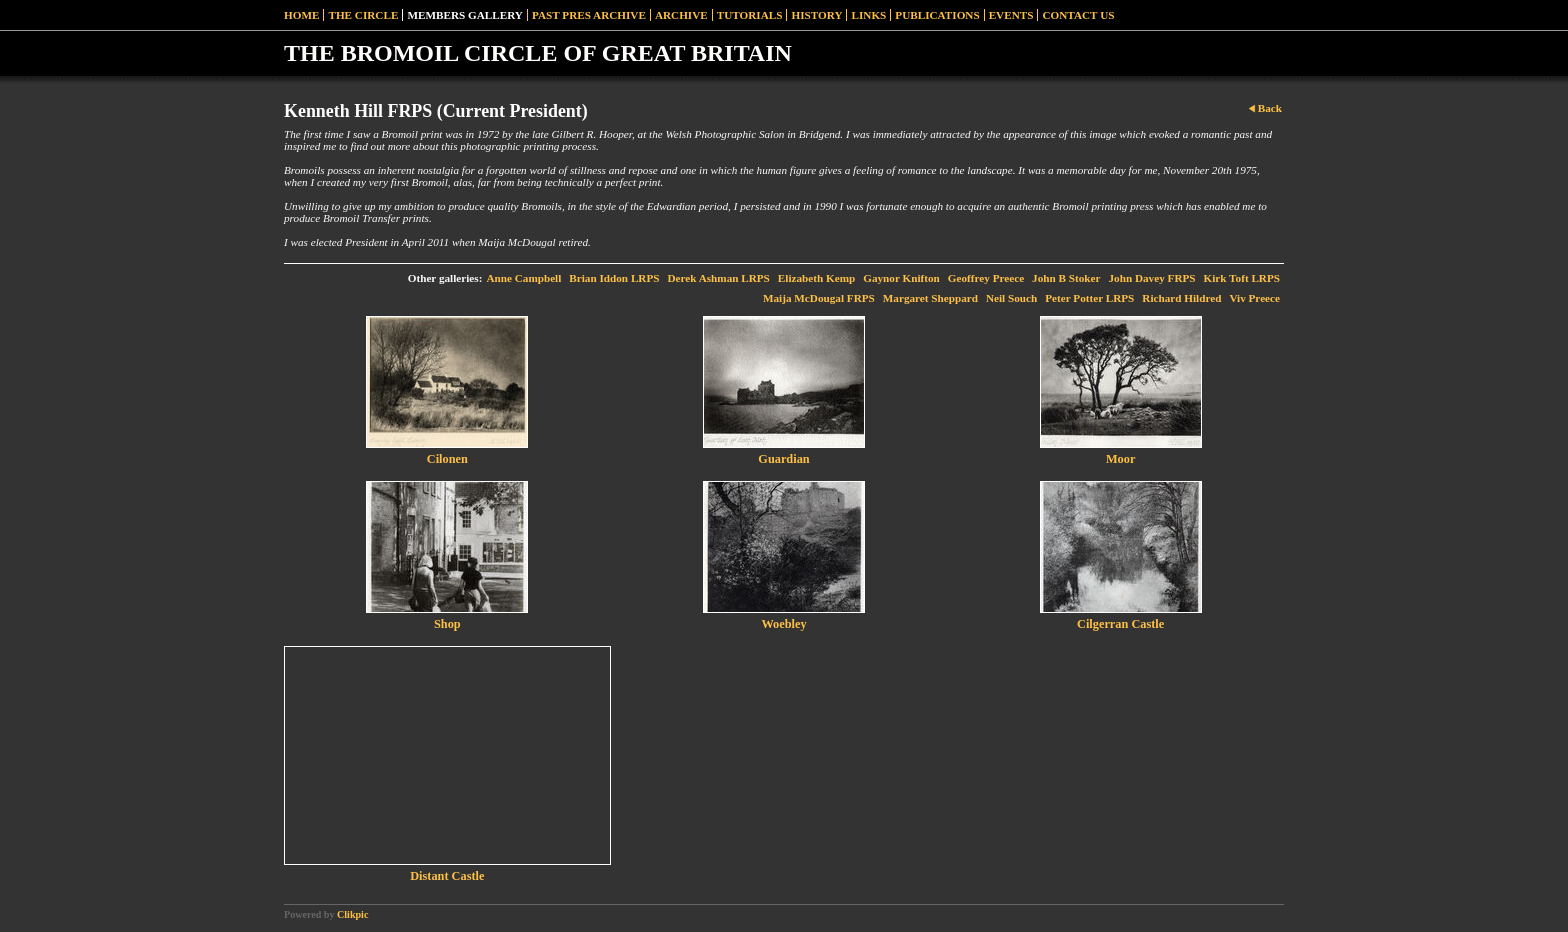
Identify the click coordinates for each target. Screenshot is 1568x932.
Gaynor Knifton (901, 278)
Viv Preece (1254, 298)
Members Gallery (465, 15)
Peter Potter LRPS (1089, 298)
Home (301, 15)
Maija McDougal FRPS (819, 298)
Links (868, 15)
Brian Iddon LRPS (614, 278)
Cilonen (447, 459)
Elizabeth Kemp (816, 278)
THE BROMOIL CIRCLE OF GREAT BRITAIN (538, 53)
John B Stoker (1066, 278)
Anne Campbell (523, 278)
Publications (937, 15)
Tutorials (750, 15)
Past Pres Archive (589, 15)
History (816, 15)
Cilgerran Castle (1120, 624)
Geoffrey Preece (986, 278)
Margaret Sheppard (930, 298)
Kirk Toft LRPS (1242, 278)
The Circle (363, 15)
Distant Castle (447, 876)
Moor (1120, 459)
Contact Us (1078, 15)
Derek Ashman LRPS (718, 278)
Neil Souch (1011, 298)
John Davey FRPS (1152, 278)
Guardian (783, 459)
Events (1011, 15)
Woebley (783, 624)
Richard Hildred (1181, 298)
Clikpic (352, 914)
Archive (681, 15)
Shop (447, 624)
